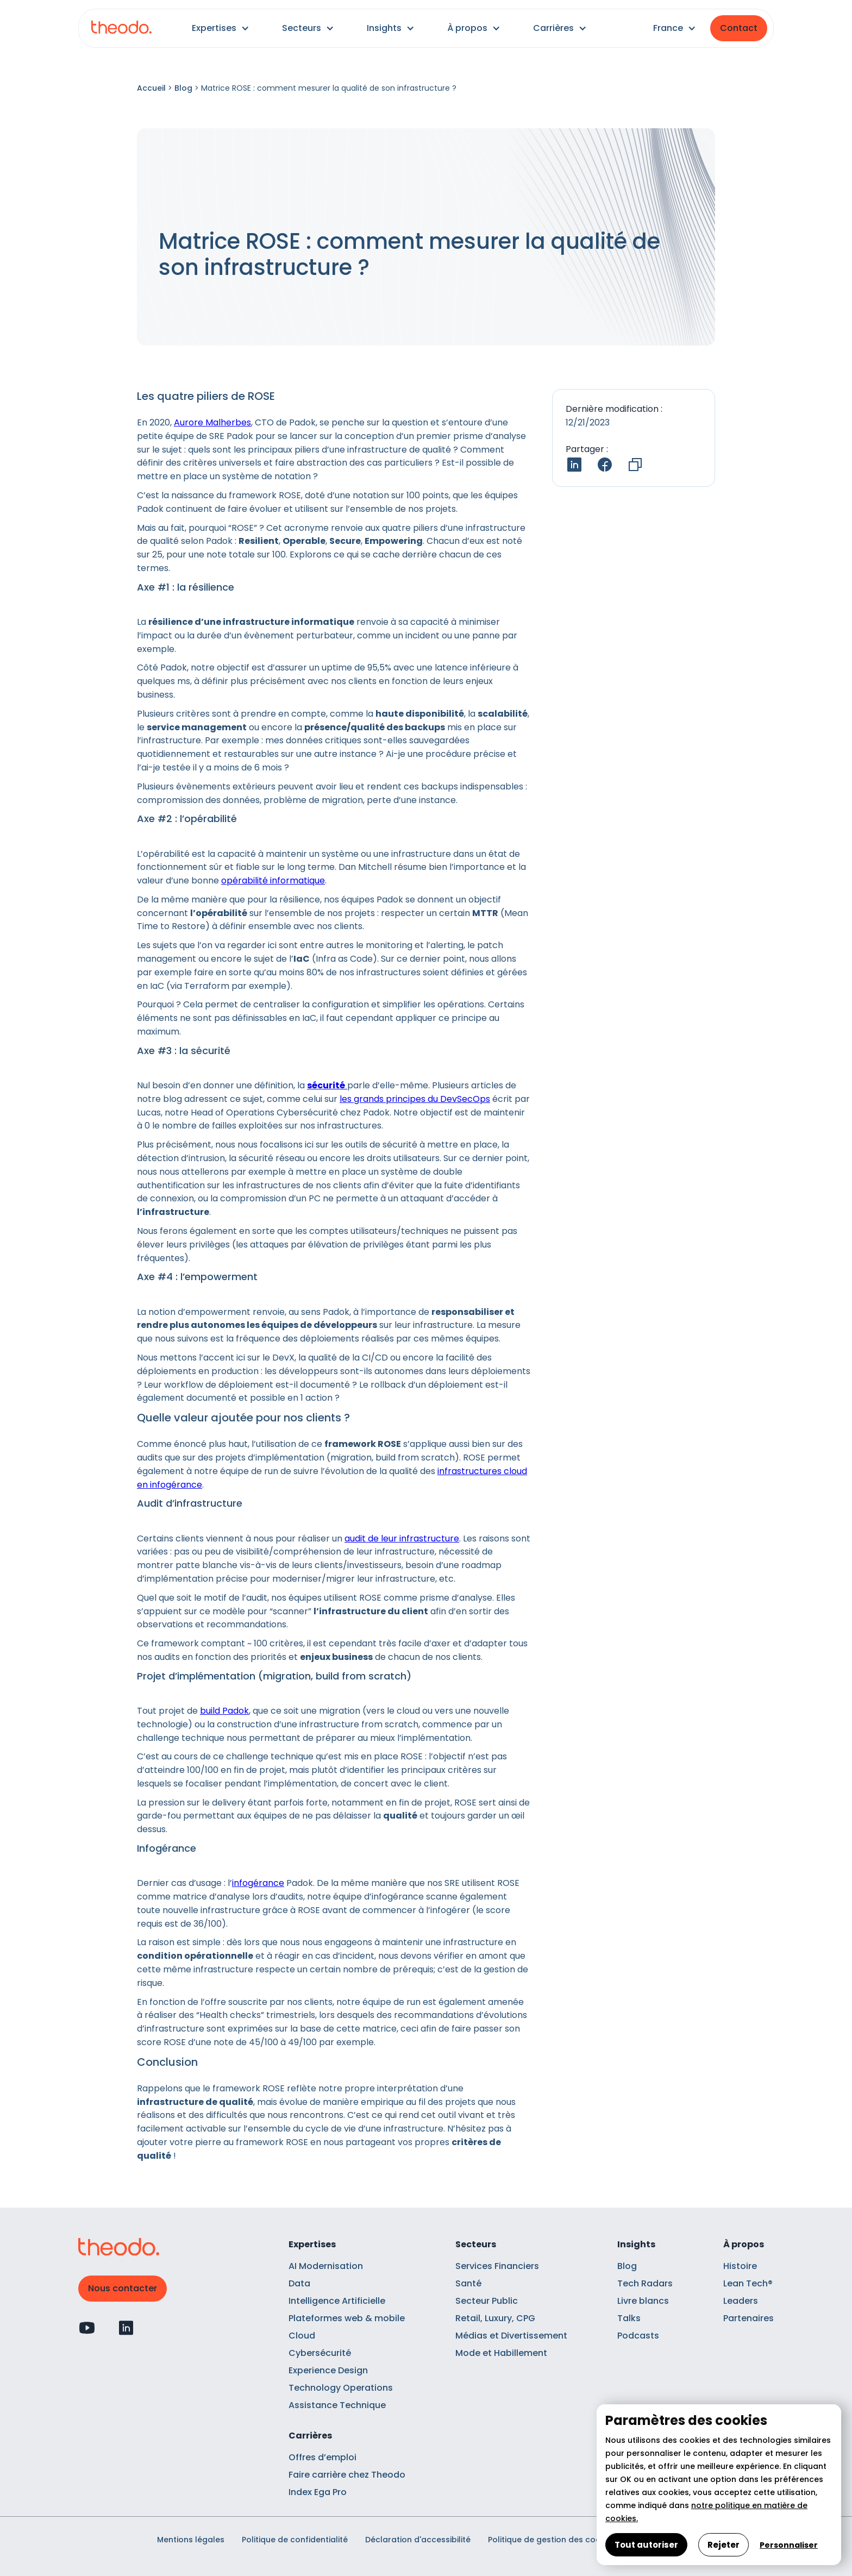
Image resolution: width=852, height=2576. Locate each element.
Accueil (151, 88)
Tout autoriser (646, 2544)
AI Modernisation (326, 2266)
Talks (629, 2318)
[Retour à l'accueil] (121, 28)
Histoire (740, 2266)
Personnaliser (789, 2545)
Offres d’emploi (322, 2457)
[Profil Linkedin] (126, 2327)
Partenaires (748, 2318)
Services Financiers (497, 2266)
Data (299, 2283)
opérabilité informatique (273, 880)
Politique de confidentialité (295, 2539)
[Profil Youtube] (87, 2327)
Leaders (740, 2301)
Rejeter (723, 2544)
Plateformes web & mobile (347, 2318)
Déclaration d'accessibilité (418, 2539)
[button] (220, 28)
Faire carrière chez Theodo (347, 2474)
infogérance (258, 1883)
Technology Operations (341, 2387)
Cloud (302, 2335)
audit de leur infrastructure (401, 1538)
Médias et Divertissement (511, 2335)
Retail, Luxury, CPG (495, 2318)
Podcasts (638, 2335)
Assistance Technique (337, 2405)
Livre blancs (643, 2301)
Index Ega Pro (318, 2492)
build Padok (224, 1710)
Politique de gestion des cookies (552, 2539)
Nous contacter (122, 2288)
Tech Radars (645, 2283)
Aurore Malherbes (212, 422)
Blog (183, 88)
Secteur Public (486, 2301)
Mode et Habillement (501, 2353)
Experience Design (328, 2370)
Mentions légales (190, 2539)
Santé (468, 2283)
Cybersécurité (320, 2353)
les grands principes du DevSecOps (415, 1099)
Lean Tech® (748, 2283)
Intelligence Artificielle (337, 2301)
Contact (738, 28)
